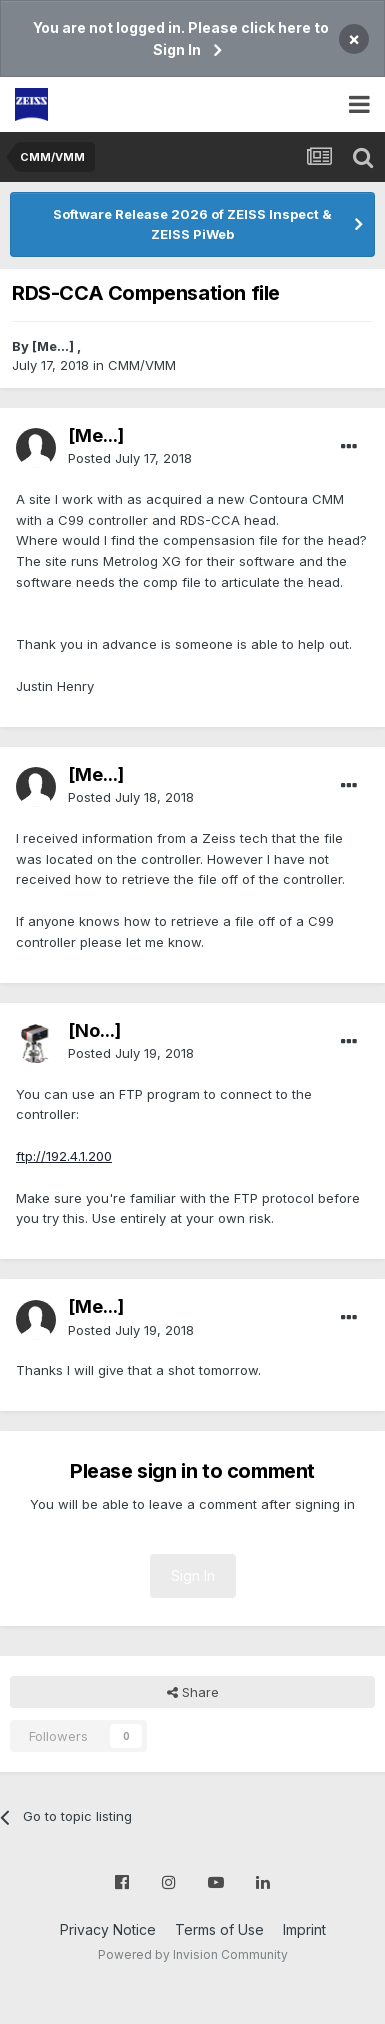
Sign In (193, 1575)
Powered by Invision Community (193, 1954)
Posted (130, 458)
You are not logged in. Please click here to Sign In (181, 38)
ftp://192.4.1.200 (64, 1156)
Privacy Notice (108, 1929)
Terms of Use (219, 1929)
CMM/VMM (142, 365)
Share (193, 1692)
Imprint (304, 1929)
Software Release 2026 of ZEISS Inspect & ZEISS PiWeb (192, 224)
